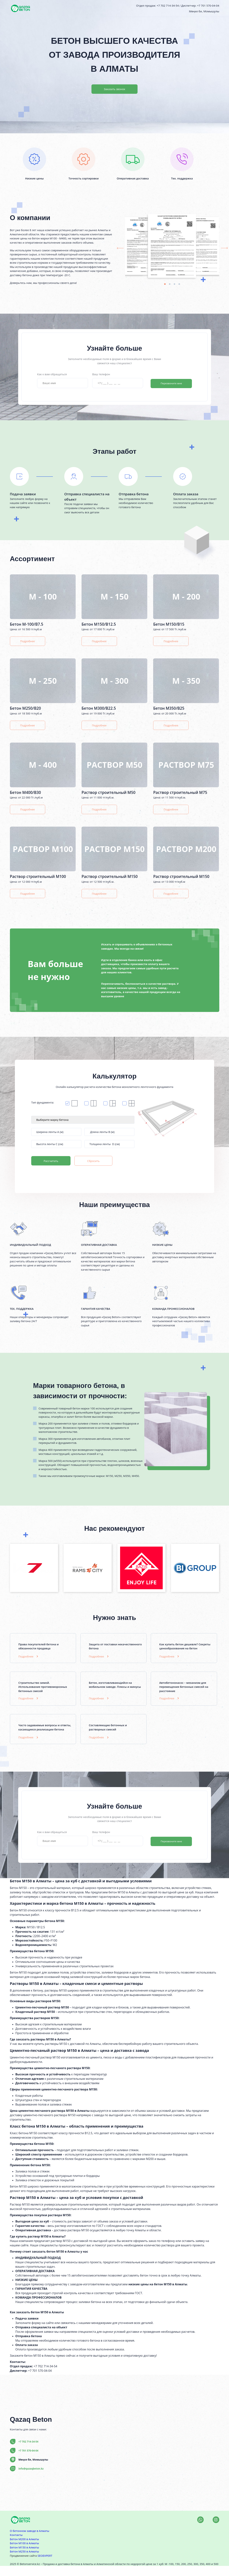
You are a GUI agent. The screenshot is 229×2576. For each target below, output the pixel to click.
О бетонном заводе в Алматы (29, 2541)
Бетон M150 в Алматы (24, 2557)
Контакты (16, 2545)
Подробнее (34, 644)
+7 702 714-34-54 (30, 2452)
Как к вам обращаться (52, 376)
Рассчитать (54, 1170)
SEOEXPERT (45, 2566)
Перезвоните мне (169, 384)
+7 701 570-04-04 (30, 2461)
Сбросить (107, 1170)
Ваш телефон (101, 376)
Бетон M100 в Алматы (24, 2553)
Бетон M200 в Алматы (24, 2549)
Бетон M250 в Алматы (24, 2561)
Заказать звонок (114, 90)
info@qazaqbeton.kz (33, 2478)
